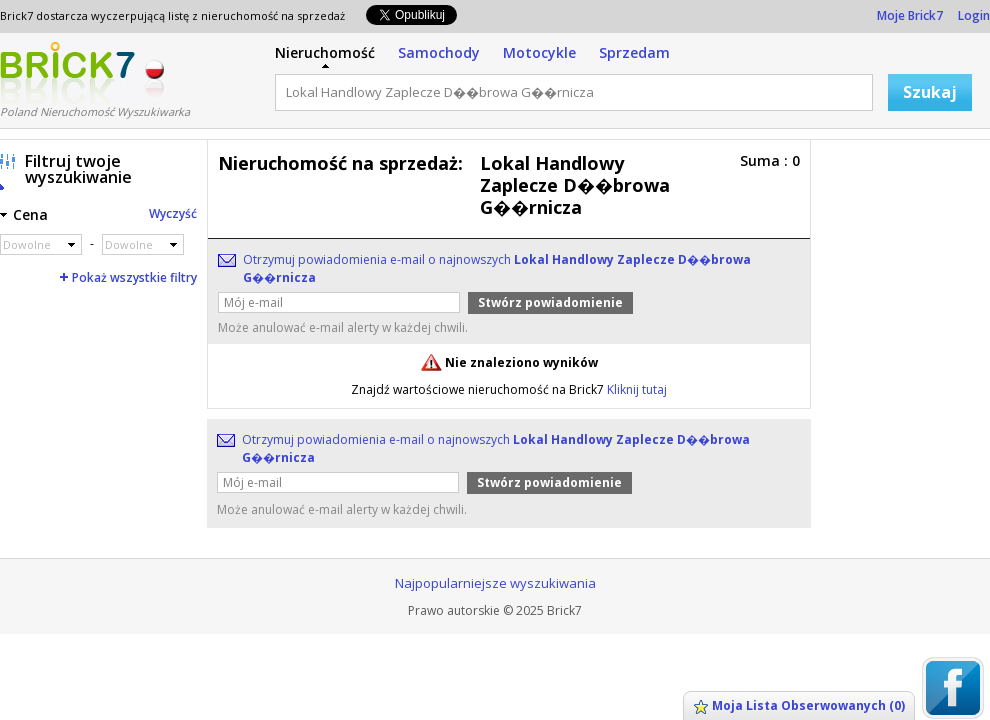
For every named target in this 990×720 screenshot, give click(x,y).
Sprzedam (634, 52)
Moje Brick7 (910, 15)
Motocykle (539, 52)
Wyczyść (173, 213)
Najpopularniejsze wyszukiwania (495, 583)
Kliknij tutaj (637, 389)
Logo (67, 73)
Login (974, 15)
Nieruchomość (325, 52)
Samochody (439, 52)
